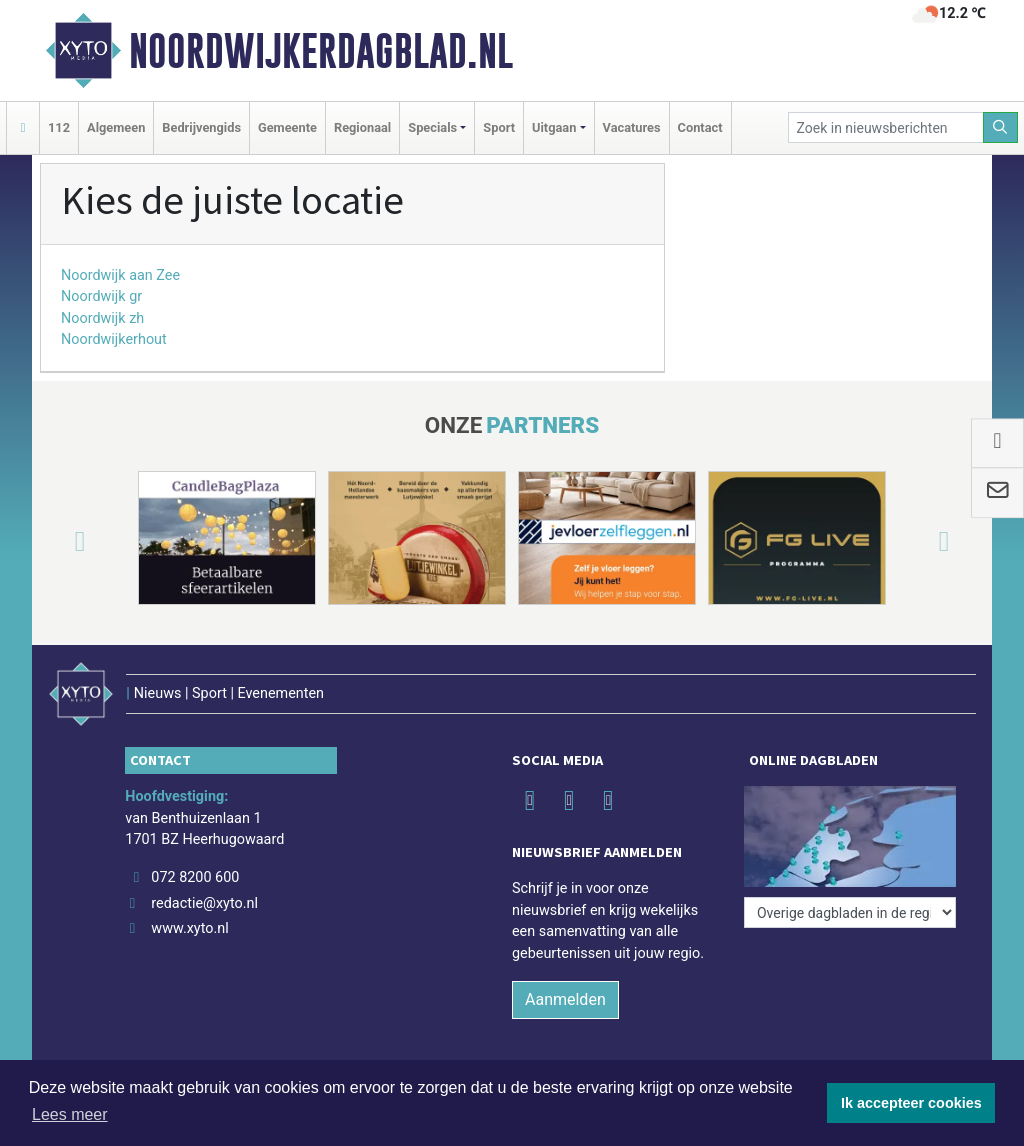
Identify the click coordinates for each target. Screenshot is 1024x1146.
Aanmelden (565, 999)
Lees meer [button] (70, 1114)
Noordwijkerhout (114, 339)
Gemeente (287, 127)
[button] (56, 542)
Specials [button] (432, 127)
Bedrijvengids (201, 127)
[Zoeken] (1001, 127)
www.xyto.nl (189, 928)
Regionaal (362, 127)
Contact (700, 127)
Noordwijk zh (102, 318)
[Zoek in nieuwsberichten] (886, 127)
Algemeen (116, 127)
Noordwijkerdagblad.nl (321, 51)
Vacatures (632, 127)
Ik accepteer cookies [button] (911, 1103)
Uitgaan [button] (554, 127)
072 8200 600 (195, 877)
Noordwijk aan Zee (120, 275)
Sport (499, 127)
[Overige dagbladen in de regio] (850, 912)
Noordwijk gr (101, 296)
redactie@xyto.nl (204, 903)
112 (59, 127)
